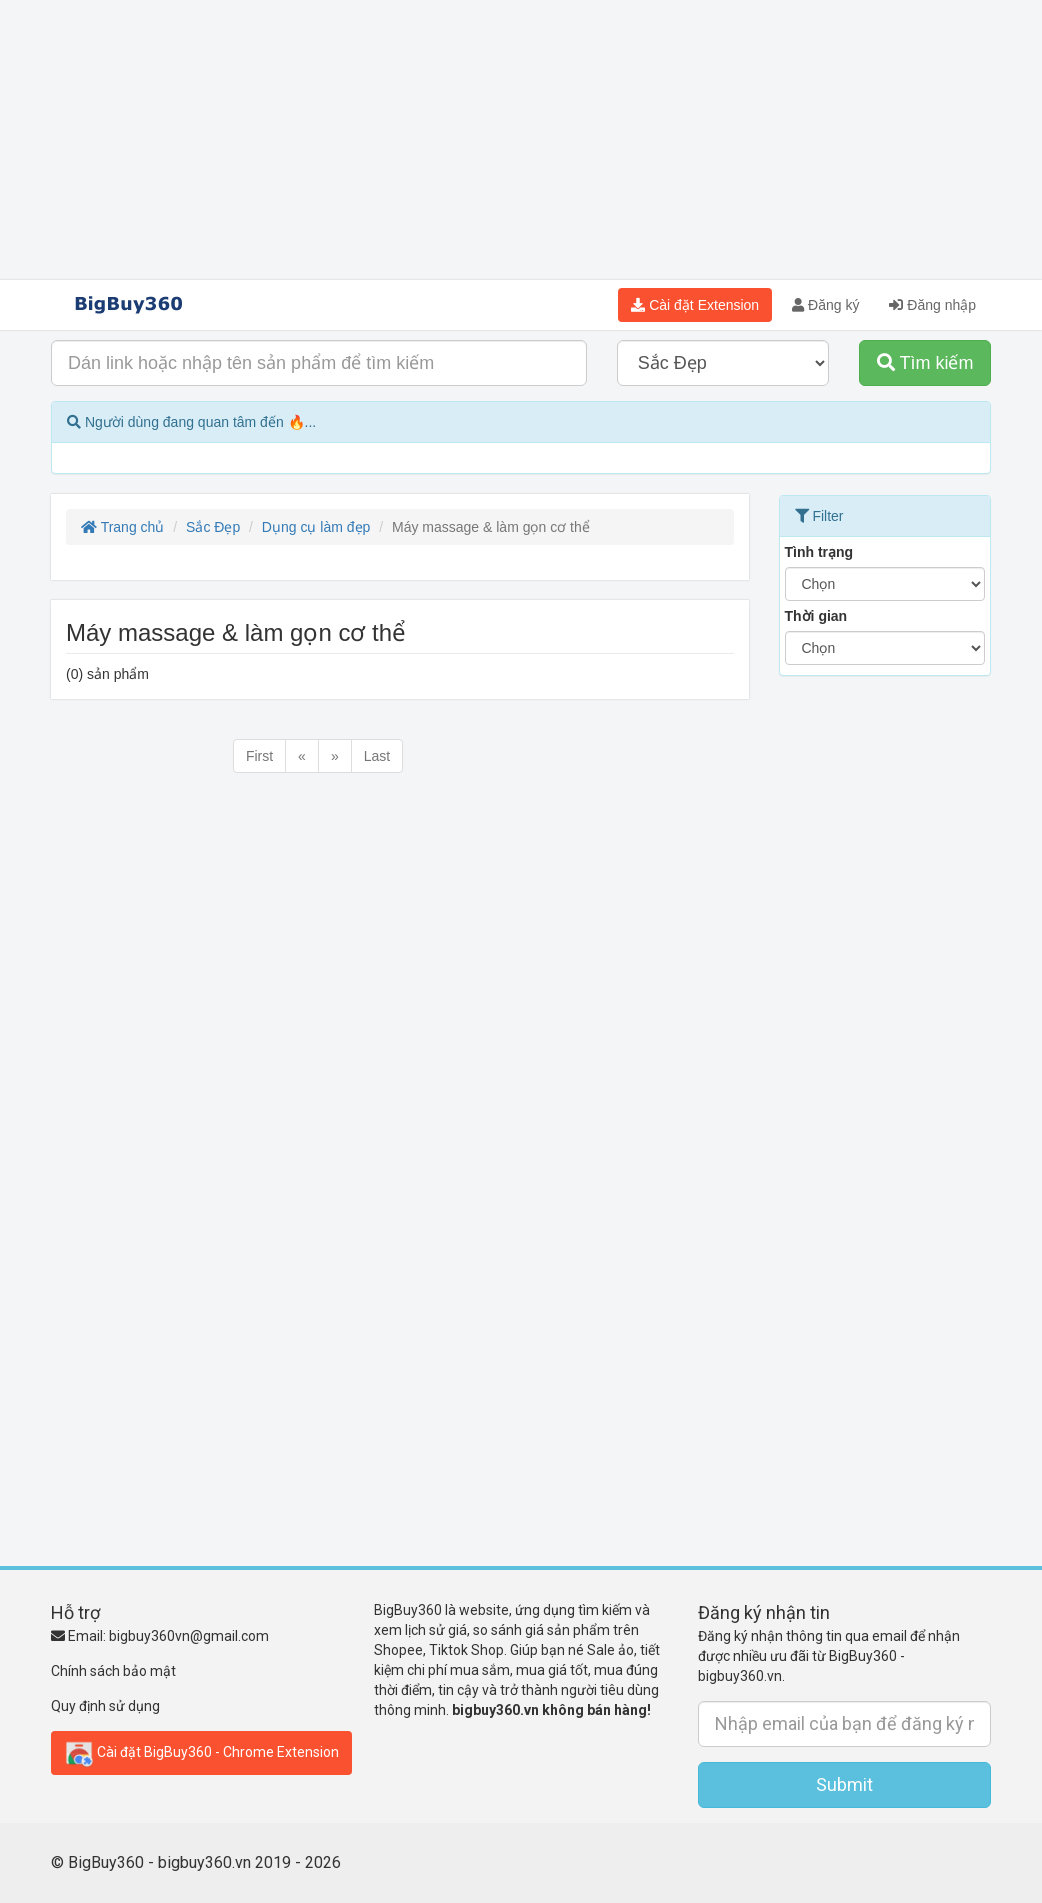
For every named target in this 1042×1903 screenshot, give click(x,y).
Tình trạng (819, 552)
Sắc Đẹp (213, 527)
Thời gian (816, 616)
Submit (844, 1784)
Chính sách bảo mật (113, 1671)
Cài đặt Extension (695, 305)
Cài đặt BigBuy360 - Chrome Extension (201, 1753)
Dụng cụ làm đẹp (316, 527)
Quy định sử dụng (105, 1706)
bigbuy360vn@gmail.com (189, 1636)
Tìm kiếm (925, 363)
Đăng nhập (932, 305)
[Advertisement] (521, 140)
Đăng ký (825, 305)
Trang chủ (122, 527)
